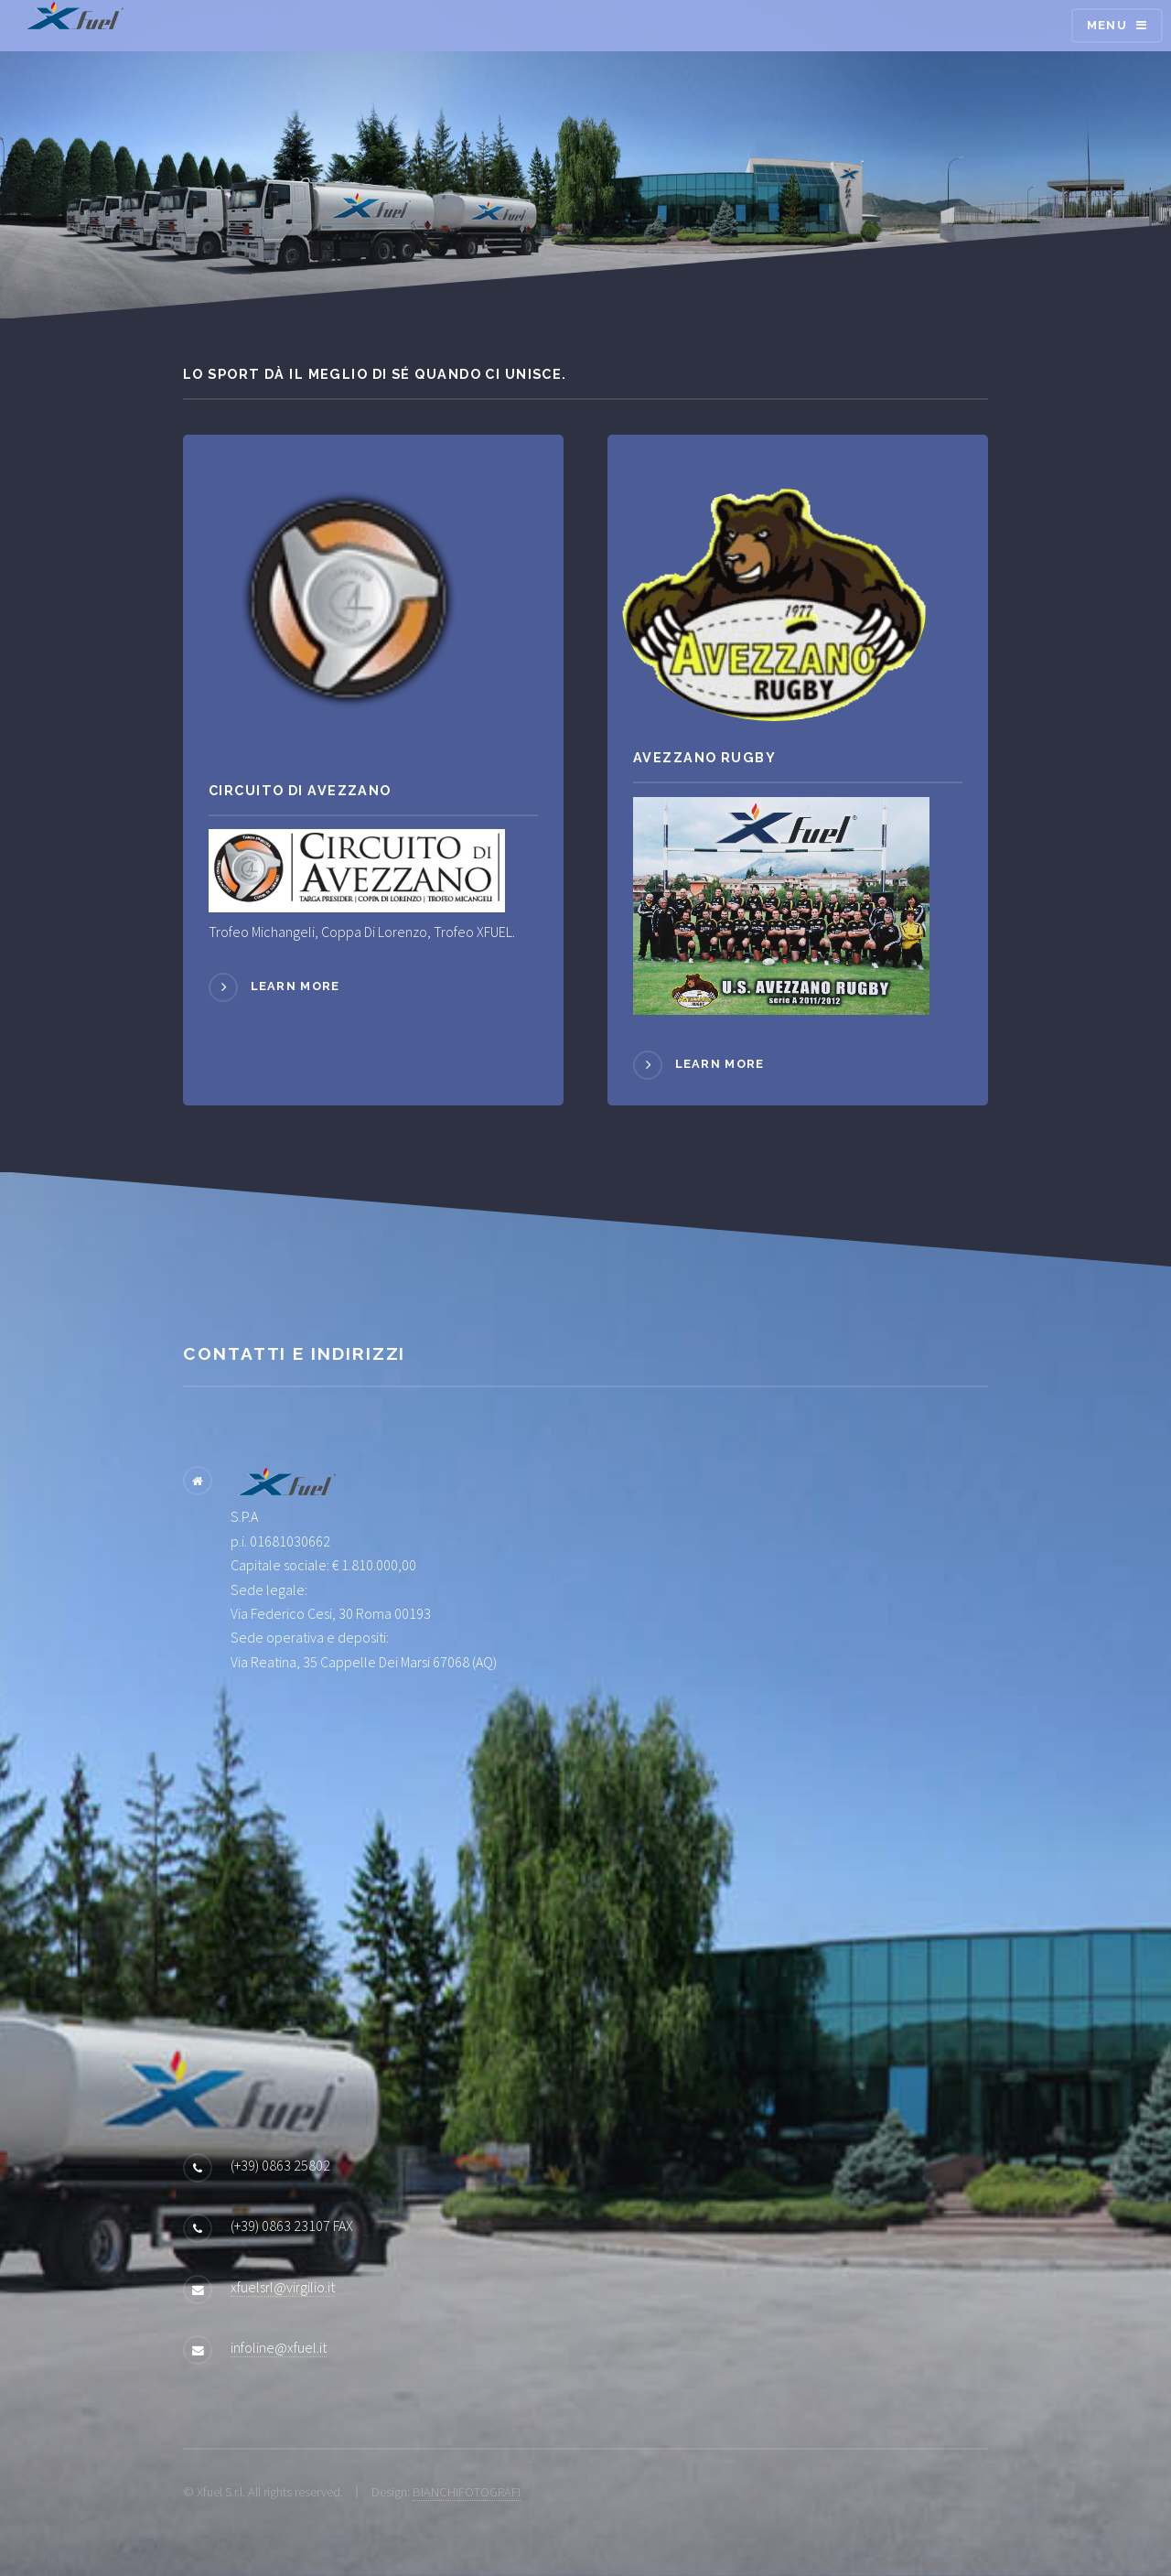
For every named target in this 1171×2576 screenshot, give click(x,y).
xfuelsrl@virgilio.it (283, 2287)
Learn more (295, 987)
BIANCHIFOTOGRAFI (467, 2492)
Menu (1107, 25)
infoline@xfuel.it (279, 2347)
